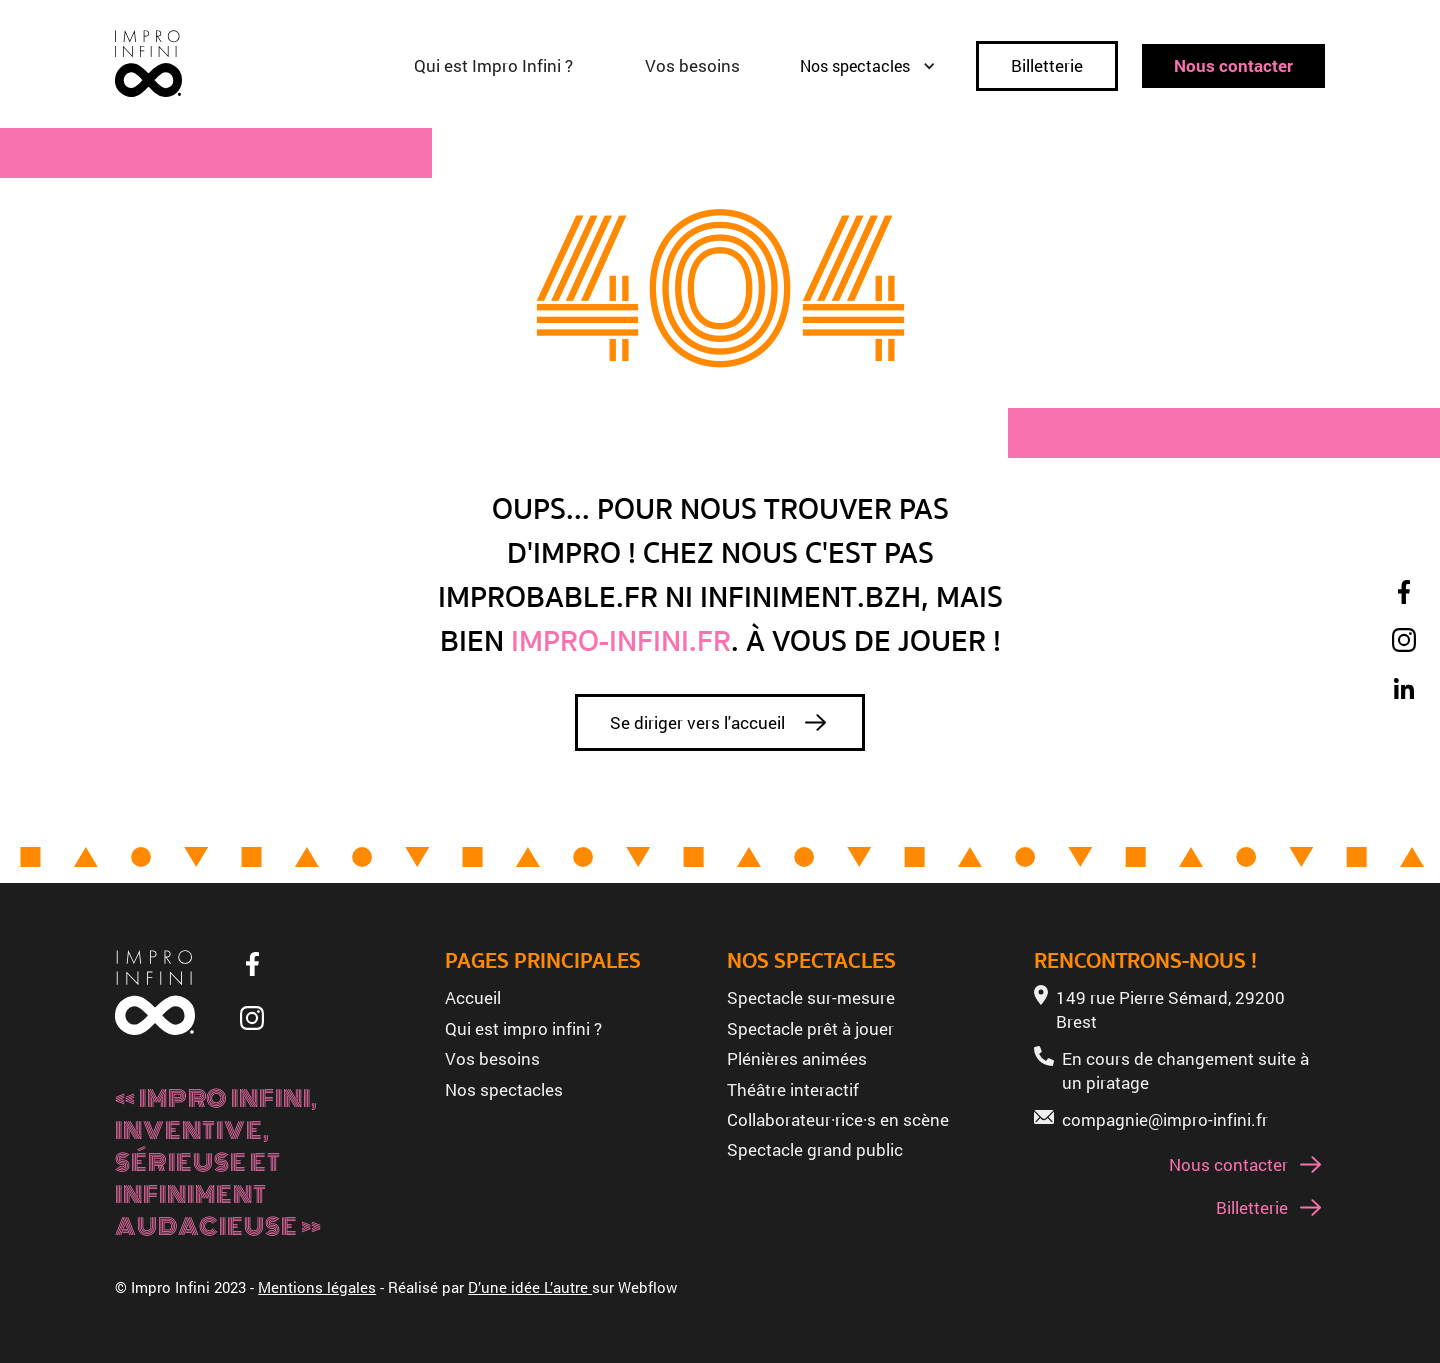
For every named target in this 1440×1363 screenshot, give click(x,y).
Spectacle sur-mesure (811, 997)
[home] (148, 63)
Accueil (473, 997)
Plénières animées (797, 1058)
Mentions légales (317, 1287)
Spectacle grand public (815, 1149)
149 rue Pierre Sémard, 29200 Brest (1170, 1009)
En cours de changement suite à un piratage (1185, 1070)
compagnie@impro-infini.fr (1165, 1119)
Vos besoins (692, 65)
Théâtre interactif (793, 1089)
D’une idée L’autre (530, 1287)
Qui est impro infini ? (523, 1028)
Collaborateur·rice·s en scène (838, 1119)
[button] (878, 66)
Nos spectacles (504, 1089)
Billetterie (1047, 65)
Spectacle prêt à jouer (810, 1028)
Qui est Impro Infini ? (493, 65)
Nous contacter (1233, 65)
